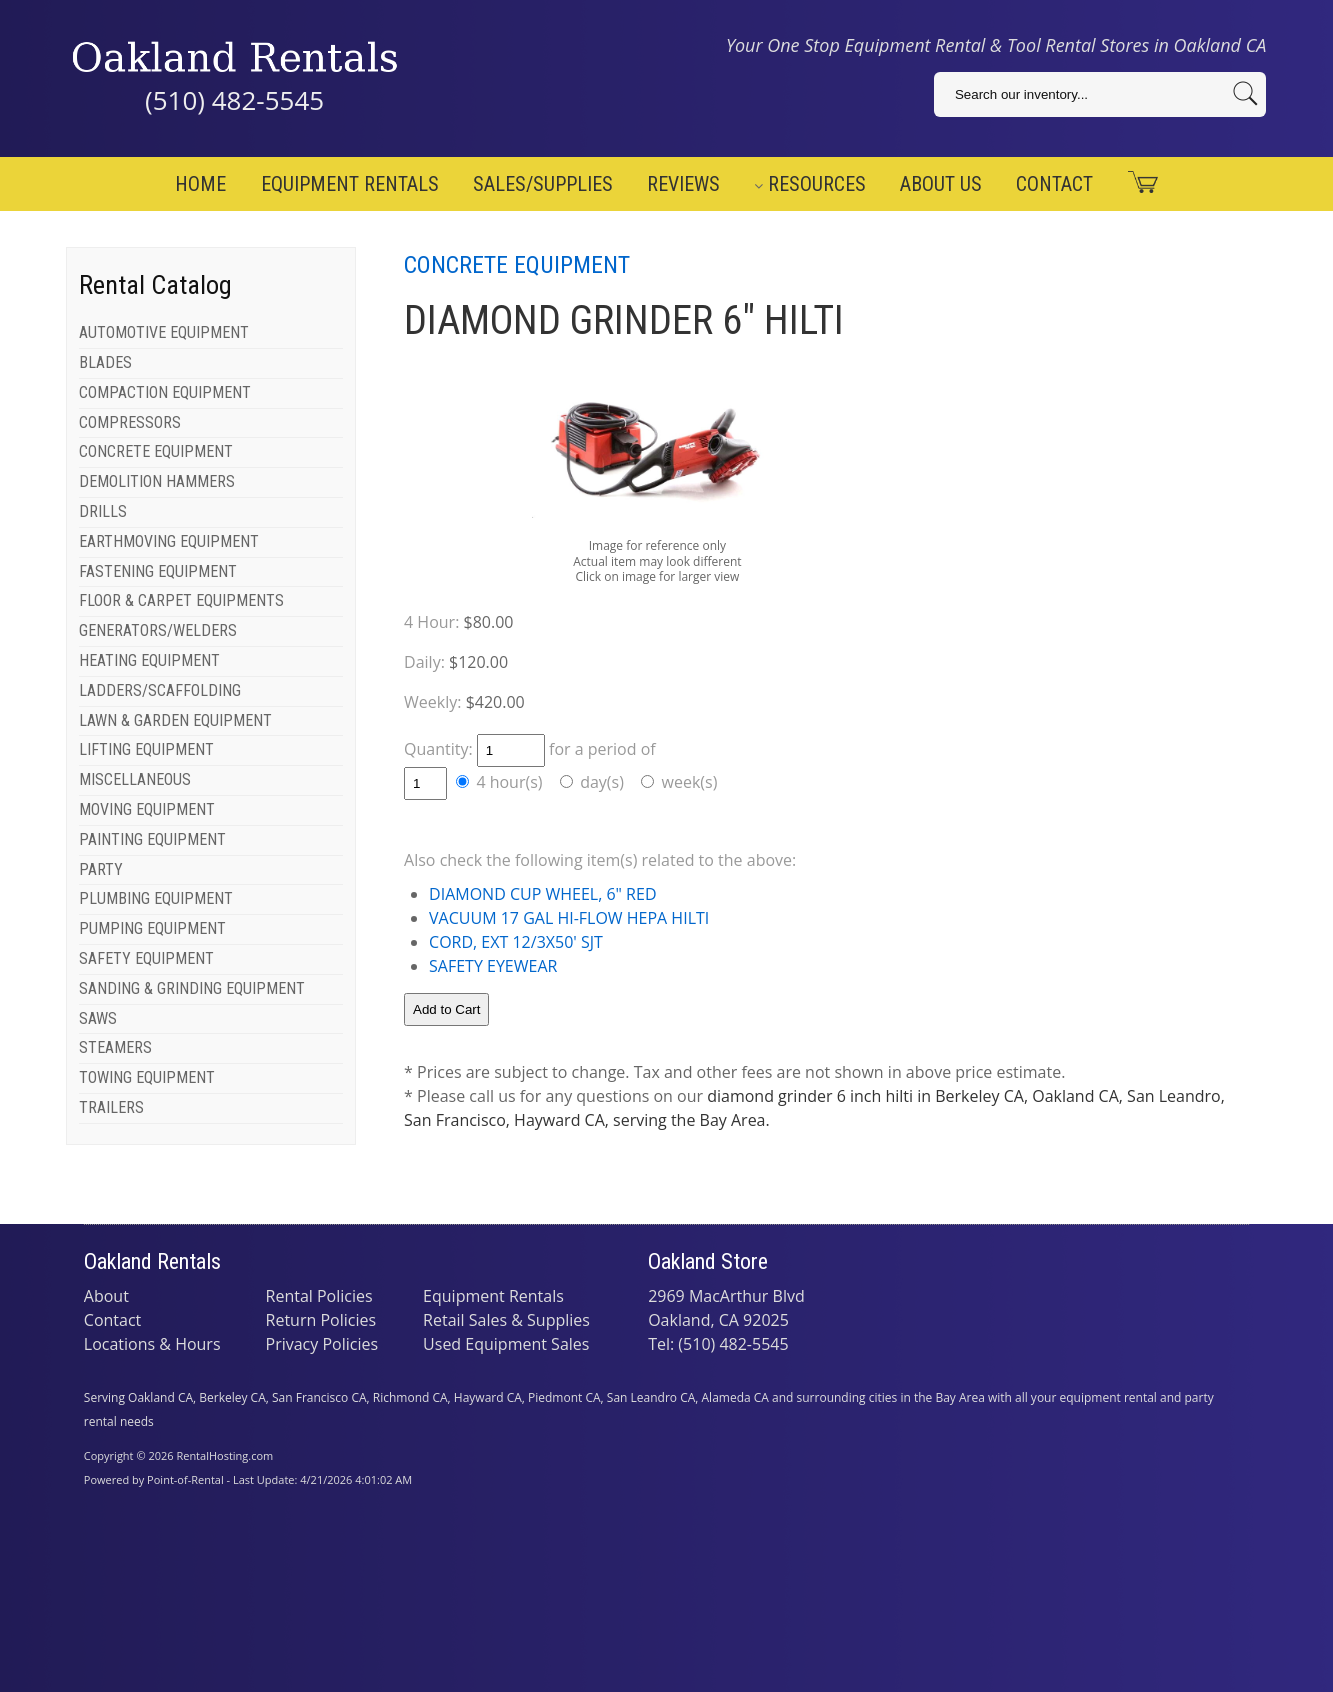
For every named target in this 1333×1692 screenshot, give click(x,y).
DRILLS (103, 511)
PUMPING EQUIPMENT (152, 928)
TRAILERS (111, 1107)
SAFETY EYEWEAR (493, 966)
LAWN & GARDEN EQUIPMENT (175, 720)
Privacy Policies (322, 1344)
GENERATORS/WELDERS (158, 630)
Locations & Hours (152, 1344)
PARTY (101, 869)
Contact (1054, 184)
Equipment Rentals (350, 184)
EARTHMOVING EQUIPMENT (169, 541)
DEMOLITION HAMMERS (157, 481)
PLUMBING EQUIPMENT (156, 898)
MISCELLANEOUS (135, 779)
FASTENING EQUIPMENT (158, 571)
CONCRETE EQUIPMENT (156, 451)
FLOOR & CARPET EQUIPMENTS (181, 600)
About (106, 1296)
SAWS (98, 1018)
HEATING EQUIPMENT (149, 660)
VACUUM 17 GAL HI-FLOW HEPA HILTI (569, 918)
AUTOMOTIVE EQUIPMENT (164, 332)
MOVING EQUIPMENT (147, 809)
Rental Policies (319, 1296)
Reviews (683, 184)
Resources (810, 184)
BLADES (105, 362)
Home (200, 184)
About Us (941, 184)
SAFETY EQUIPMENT (146, 958)
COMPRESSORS (130, 422)
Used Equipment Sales (506, 1344)
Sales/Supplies (543, 184)
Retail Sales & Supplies (506, 1320)
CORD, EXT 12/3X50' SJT (516, 942)
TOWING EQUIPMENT (147, 1077)
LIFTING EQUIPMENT (146, 749)
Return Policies (321, 1320)
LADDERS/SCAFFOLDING (160, 690)
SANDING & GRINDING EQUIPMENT (192, 988)
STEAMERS (115, 1047)
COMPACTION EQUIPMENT (165, 392)
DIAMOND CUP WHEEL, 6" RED (542, 894)
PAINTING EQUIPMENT (152, 839)
